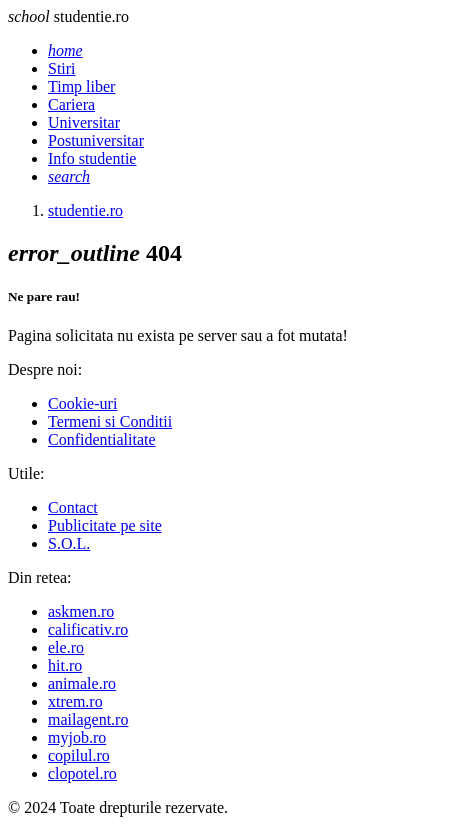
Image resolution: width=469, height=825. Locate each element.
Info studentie (92, 158)
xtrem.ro (75, 701)
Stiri (62, 68)
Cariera (71, 104)
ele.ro (66, 647)
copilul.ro (79, 755)
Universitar (84, 122)
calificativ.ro (88, 629)
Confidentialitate (102, 439)
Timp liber (81, 86)
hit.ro (65, 665)
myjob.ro (77, 737)
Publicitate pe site (105, 525)
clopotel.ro (82, 773)
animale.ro (82, 683)
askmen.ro (81, 611)
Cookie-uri (82, 403)
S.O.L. (69, 543)
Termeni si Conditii (110, 421)
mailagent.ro (88, 719)
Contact (73, 507)
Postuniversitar (96, 140)
